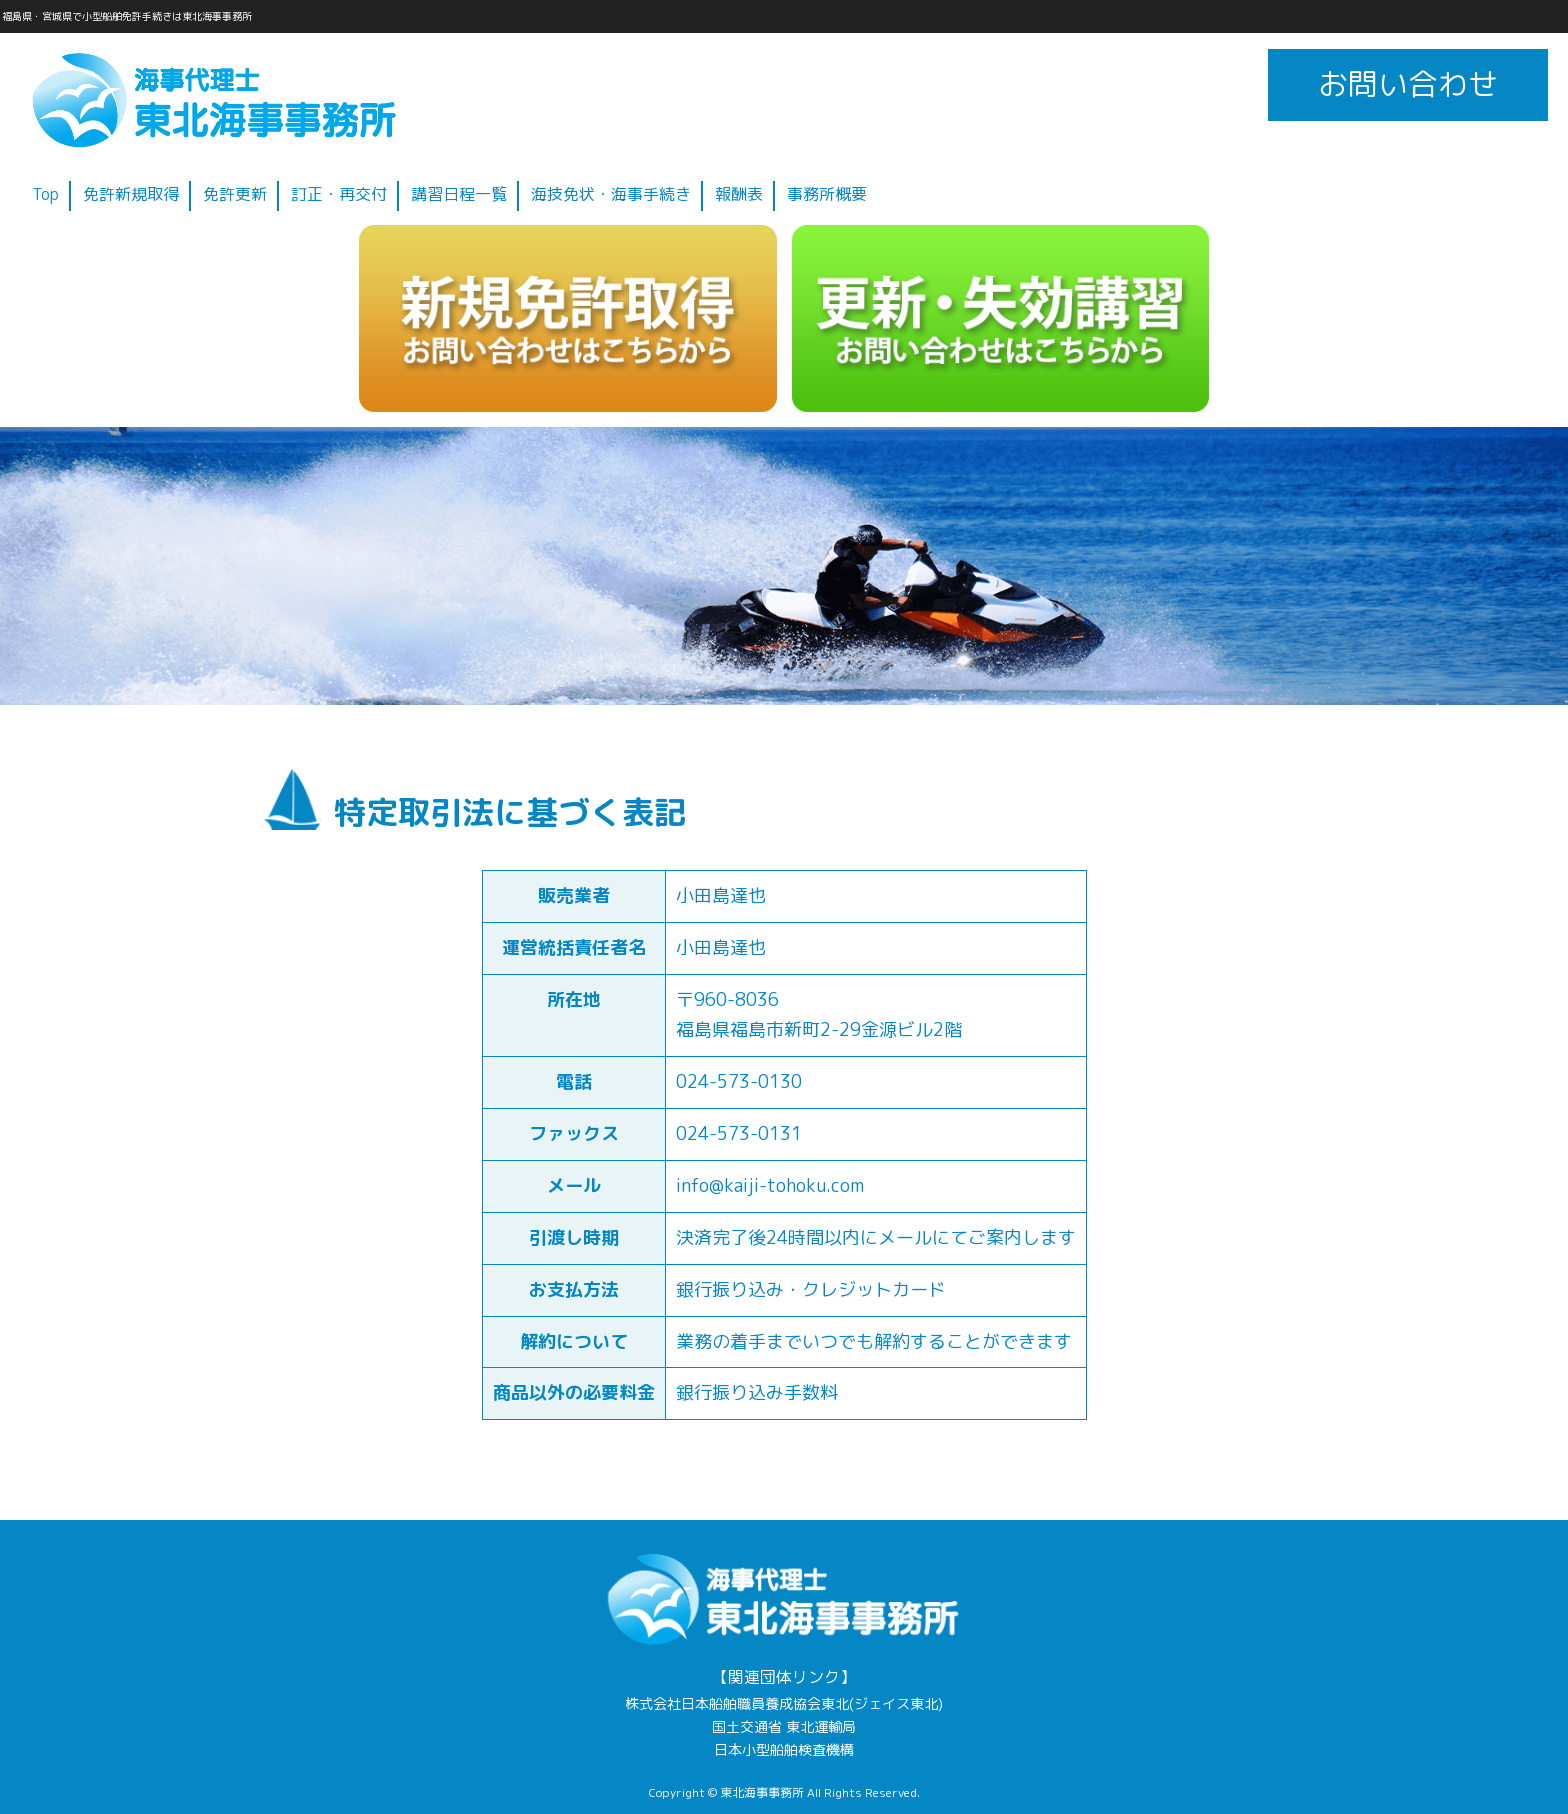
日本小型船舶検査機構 (784, 1750)
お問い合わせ (1408, 84)
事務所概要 (827, 194)
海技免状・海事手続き (611, 194)
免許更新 (235, 194)
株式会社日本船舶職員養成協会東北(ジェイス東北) (784, 1704)
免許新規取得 (131, 194)
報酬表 (739, 194)
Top (45, 194)
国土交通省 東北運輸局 (784, 1727)
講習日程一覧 (459, 194)
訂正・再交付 (339, 194)
